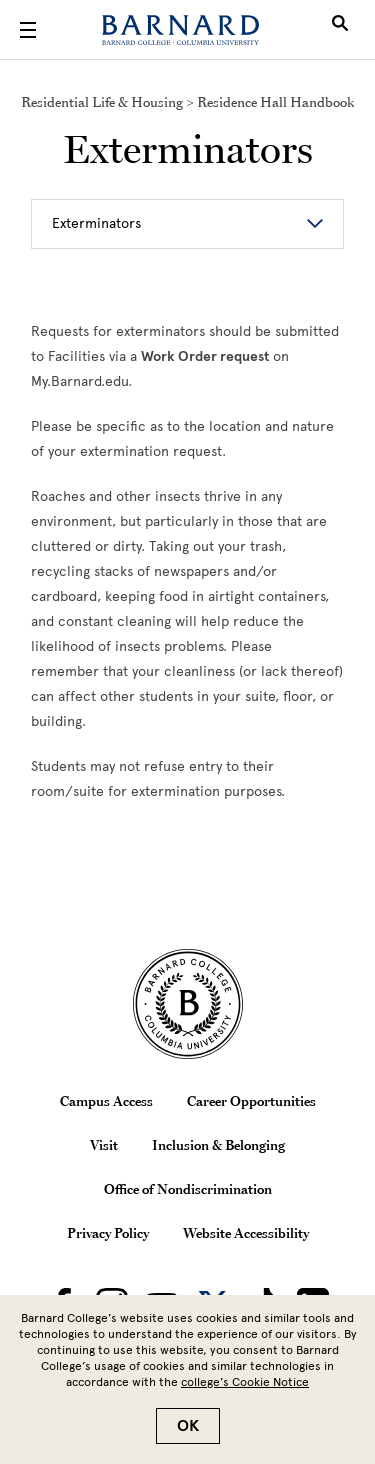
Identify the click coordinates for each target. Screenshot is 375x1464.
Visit (104, 1145)
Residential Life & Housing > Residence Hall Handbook (187, 102)
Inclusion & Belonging (218, 1145)
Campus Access (106, 1101)
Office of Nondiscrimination (188, 1189)
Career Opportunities (251, 1101)
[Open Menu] (28, 30)
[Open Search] (340, 30)
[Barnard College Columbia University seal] (187, 1004)
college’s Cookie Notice (245, 1382)
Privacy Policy (108, 1233)
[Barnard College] (180, 30)
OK (188, 1426)
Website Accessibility (246, 1233)
